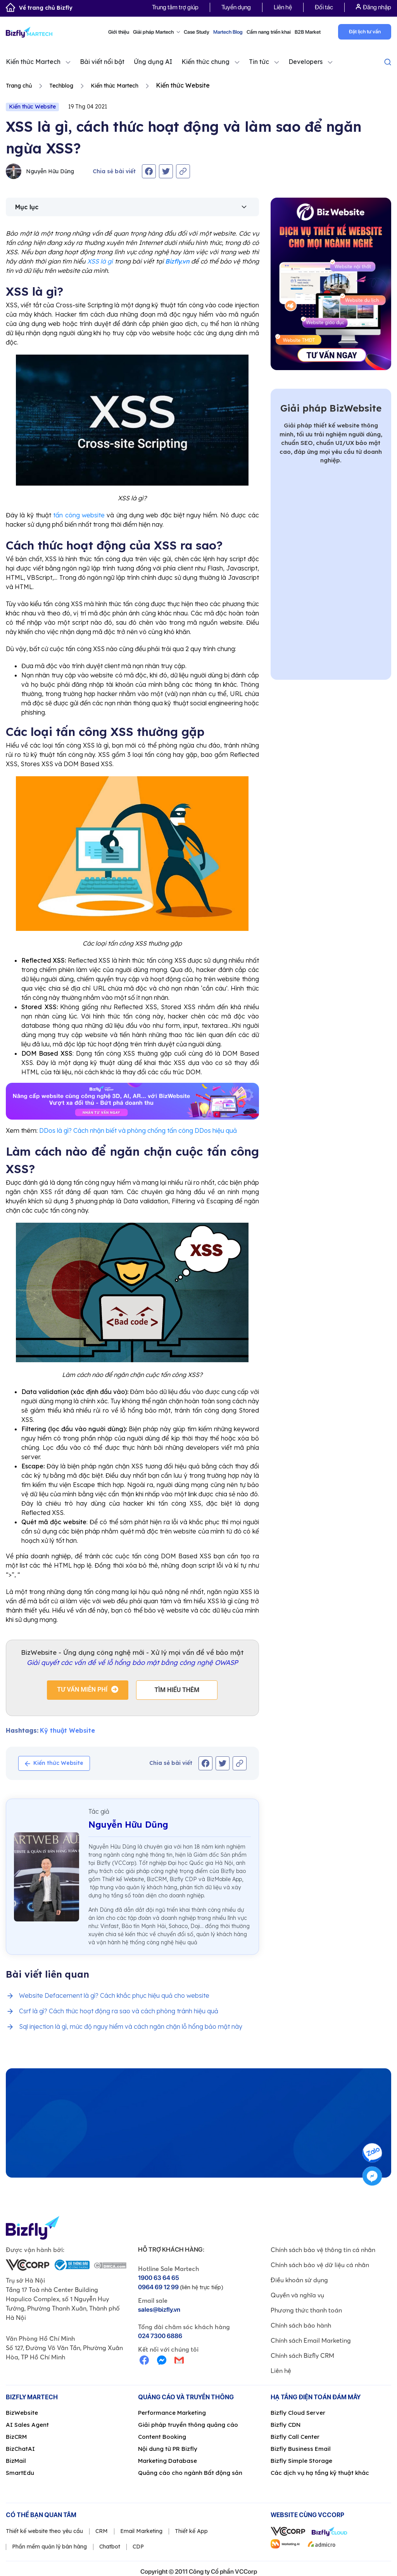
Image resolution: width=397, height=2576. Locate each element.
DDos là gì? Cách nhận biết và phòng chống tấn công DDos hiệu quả (138, 1130)
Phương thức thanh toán (306, 2310)
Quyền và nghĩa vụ (297, 2295)
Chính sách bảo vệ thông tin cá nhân (323, 2250)
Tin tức (259, 61)
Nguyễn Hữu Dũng (40, 171)
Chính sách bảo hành (301, 2325)
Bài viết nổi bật (102, 61)
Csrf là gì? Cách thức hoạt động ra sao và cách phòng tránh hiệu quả (118, 2011)
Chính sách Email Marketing (311, 2340)
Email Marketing (141, 2531)
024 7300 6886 (160, 2336)
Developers (305, 61)
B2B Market (308, 32)
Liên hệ (283, 7)
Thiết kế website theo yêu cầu (44, 2531)
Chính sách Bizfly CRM (302, 2355)
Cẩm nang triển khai (269, 32)
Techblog (61, 85)
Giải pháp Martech (156, 32)
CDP (138, 2546)
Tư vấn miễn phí (82, 1689)
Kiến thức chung (205, 61)
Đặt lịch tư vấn (365, 31)
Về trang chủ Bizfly (39, 7)
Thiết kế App (191, 2531)
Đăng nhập (373, 7)
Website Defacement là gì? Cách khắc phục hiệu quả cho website (114, 1995)
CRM (101, 2531)
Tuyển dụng (236, 7)
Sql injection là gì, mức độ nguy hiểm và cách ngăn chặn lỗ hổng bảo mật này (130, 2026)
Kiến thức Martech (33, 61)
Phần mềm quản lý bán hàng (49, 2546)
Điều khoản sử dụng (299, 2280)
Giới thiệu (118, 32)
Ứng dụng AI (153, 61)
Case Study (196, 32)
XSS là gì (100, 261)
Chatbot (109, 2546)
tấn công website (79, 515)
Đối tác (324, 7)
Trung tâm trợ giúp (175, 7)
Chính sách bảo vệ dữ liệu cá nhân (320, 2265)
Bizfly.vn (177, 261)
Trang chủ (19, 85)
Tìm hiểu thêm (177, 1690)
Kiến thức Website (32, 106)
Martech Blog (228, 32)
